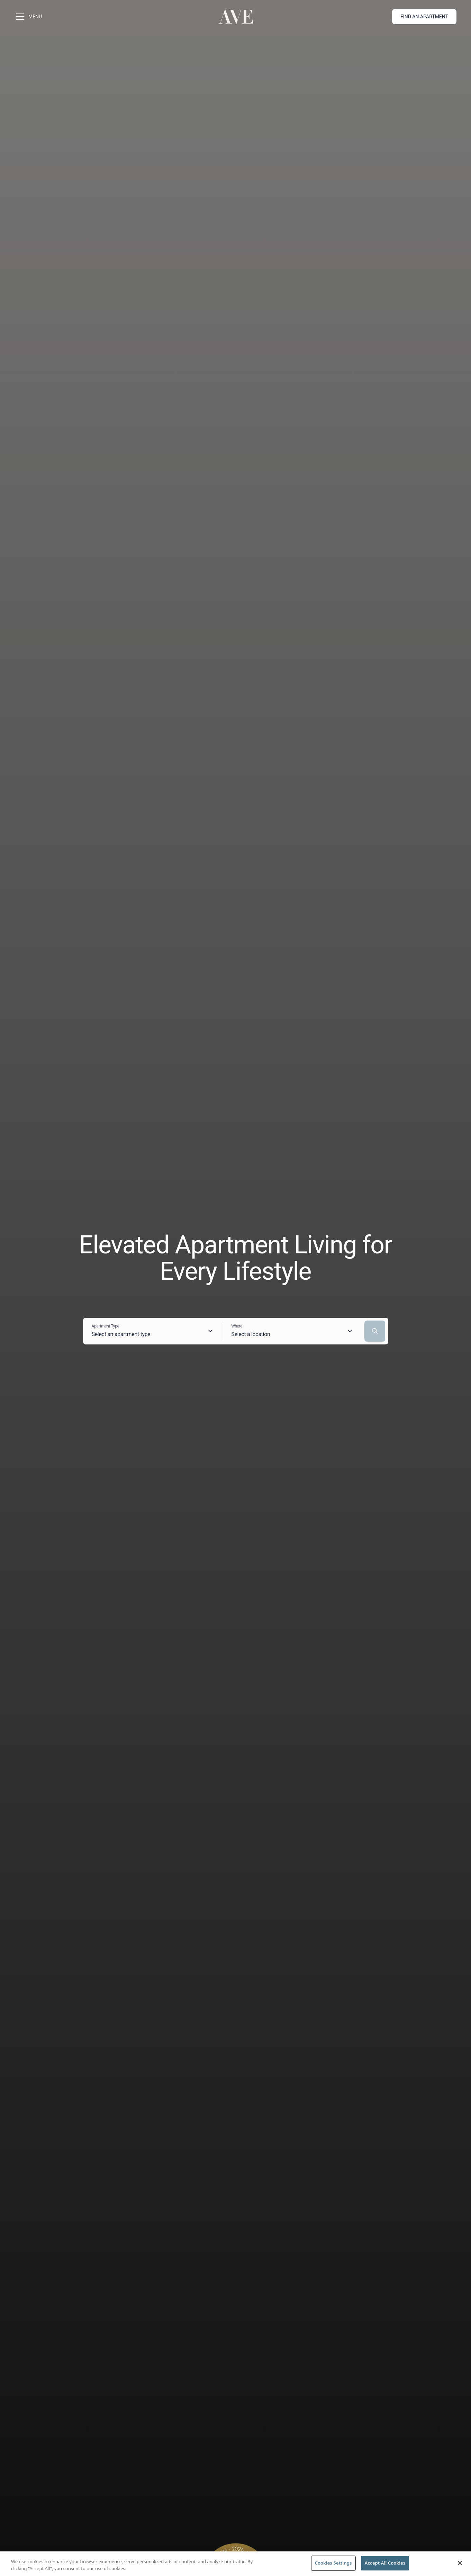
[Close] (460, 2562)
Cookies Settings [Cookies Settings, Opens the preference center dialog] (333, 2563)
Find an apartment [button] (424, 16)
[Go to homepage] (235, 16)
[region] (235, 2563)
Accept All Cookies (385, 2563)
